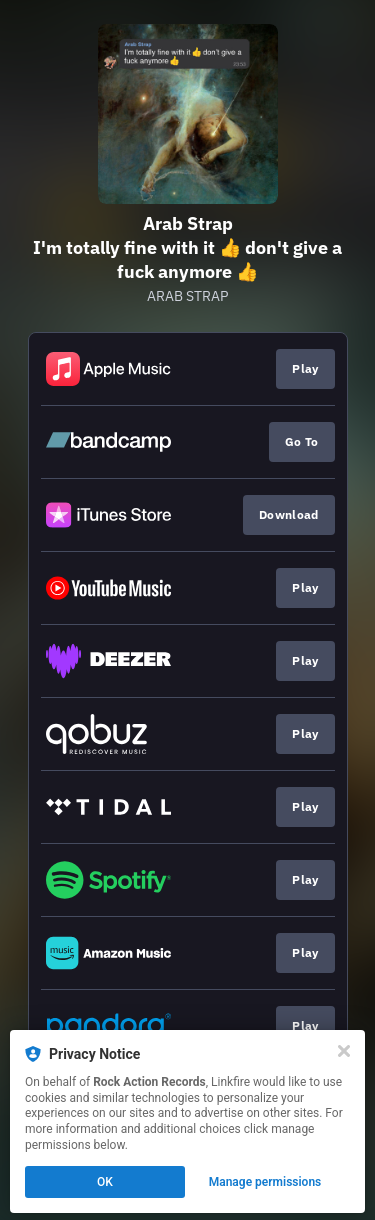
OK (105, 1182)
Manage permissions (265, 1182)
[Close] (344, 1051)
